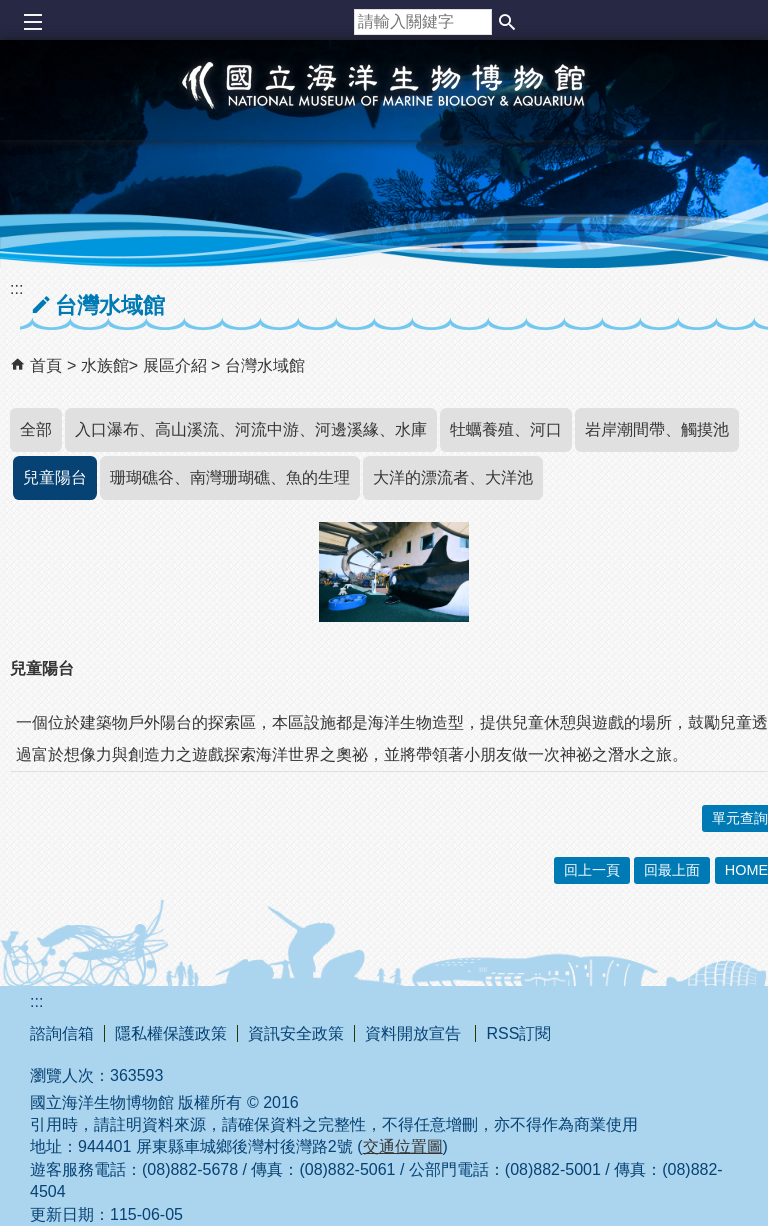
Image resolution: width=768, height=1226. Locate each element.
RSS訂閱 (518, 1033)
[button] (507, 22)
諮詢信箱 (62, 1033)
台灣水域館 (265, 365)
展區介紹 (177, 365)
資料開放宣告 (415, 1033)
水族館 (105, 365)
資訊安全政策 (296, 1033)
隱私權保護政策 (171, 1033)
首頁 (46, 365)
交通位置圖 (403, 1146)
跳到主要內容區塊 (10, 10)
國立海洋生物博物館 (384, 106)
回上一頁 (592, 870)
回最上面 (672, 870)
